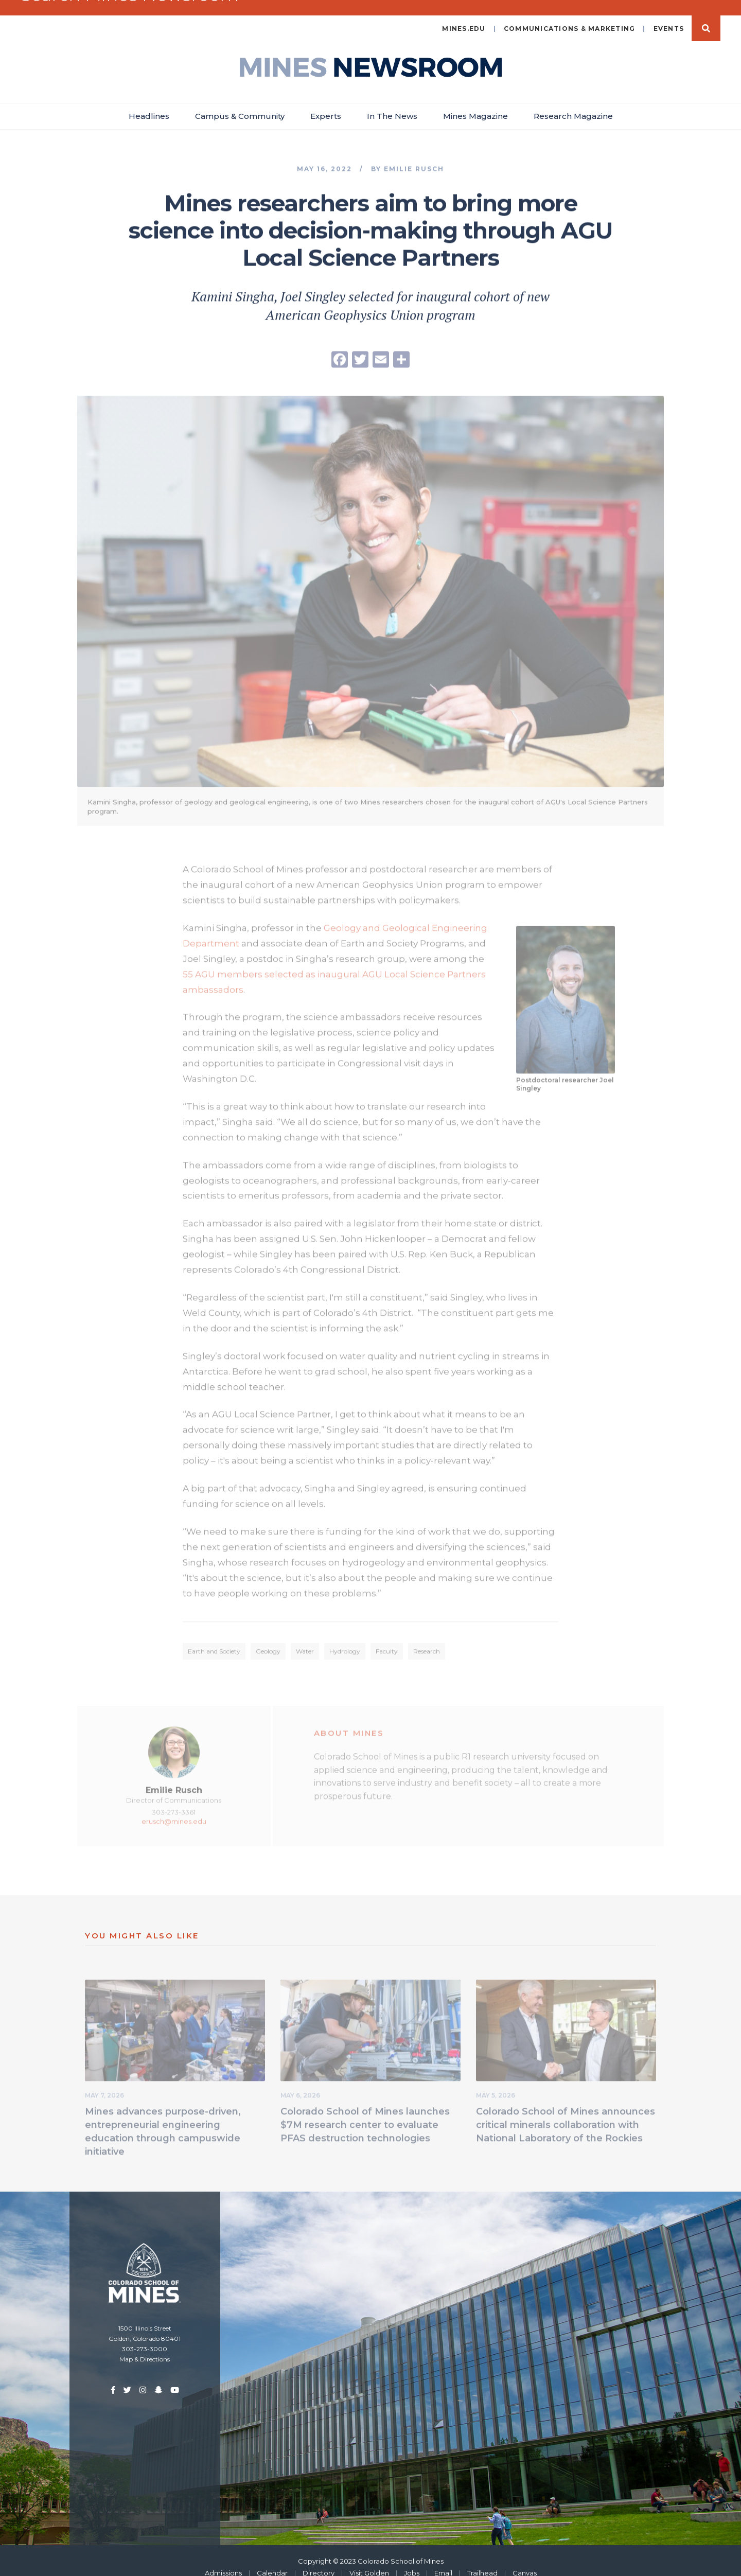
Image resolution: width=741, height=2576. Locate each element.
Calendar (272, 2559)
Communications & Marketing (570, 15)
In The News (392, 103)
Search (706, 15)
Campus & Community (240, 103)
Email (443, 2559)
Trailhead (482, 2559)
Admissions (223, 2559)
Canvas (525, 2559)
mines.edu (463, 15)
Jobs (411, 2559)
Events (669, 15)
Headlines (149, 103)
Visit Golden (369, 2559)
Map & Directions (144, 2346)
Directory (318, 2559)
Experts (325, 103)
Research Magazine (573, 103)
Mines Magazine (475, 103)
